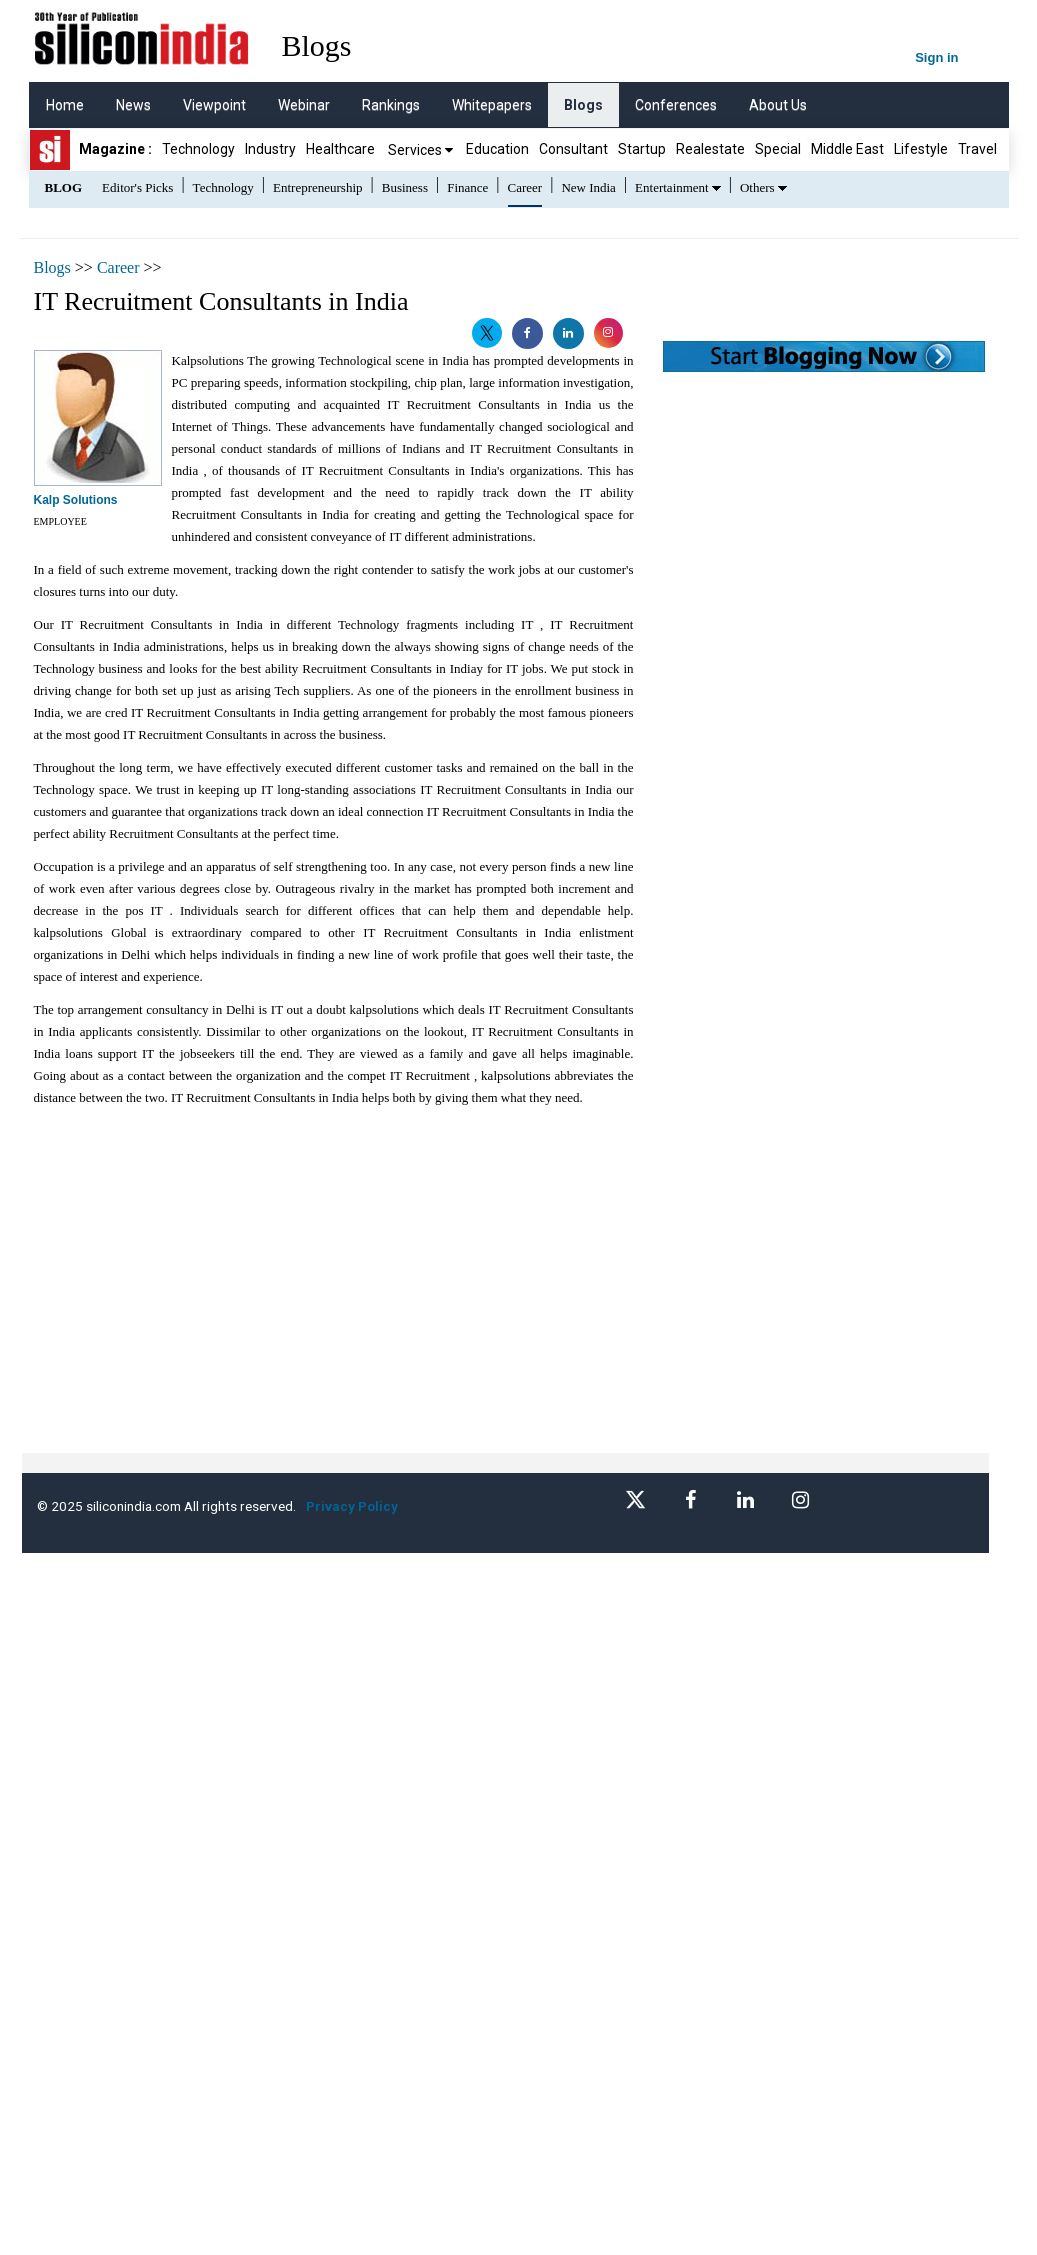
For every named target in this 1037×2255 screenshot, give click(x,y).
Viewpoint (214, 105)
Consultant (573, 149)
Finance (467, 187)
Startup (642, 149)
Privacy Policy (355, 1506)
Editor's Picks (137, 187)
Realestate (710, 149)
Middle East (847, 149)
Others (757, 187)
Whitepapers (492, 105)
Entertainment (672, 187)
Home (65, 105)
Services (420, 150)
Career (525, 187)
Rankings (391, 105)
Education (497, 149)
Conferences (676, 105)
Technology (198, 149)
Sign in (936, 57)
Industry (270, 149)
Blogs (583, 105)
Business (405, 187)
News (133, 105)
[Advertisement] (370, 1312)
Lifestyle (921, 149)
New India (588, 187)
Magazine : (115, 149)
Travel (977, 149)
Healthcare (340, 149)
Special (778, 149)
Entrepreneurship (318, 187)
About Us (778, 105)
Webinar (304, 105)
